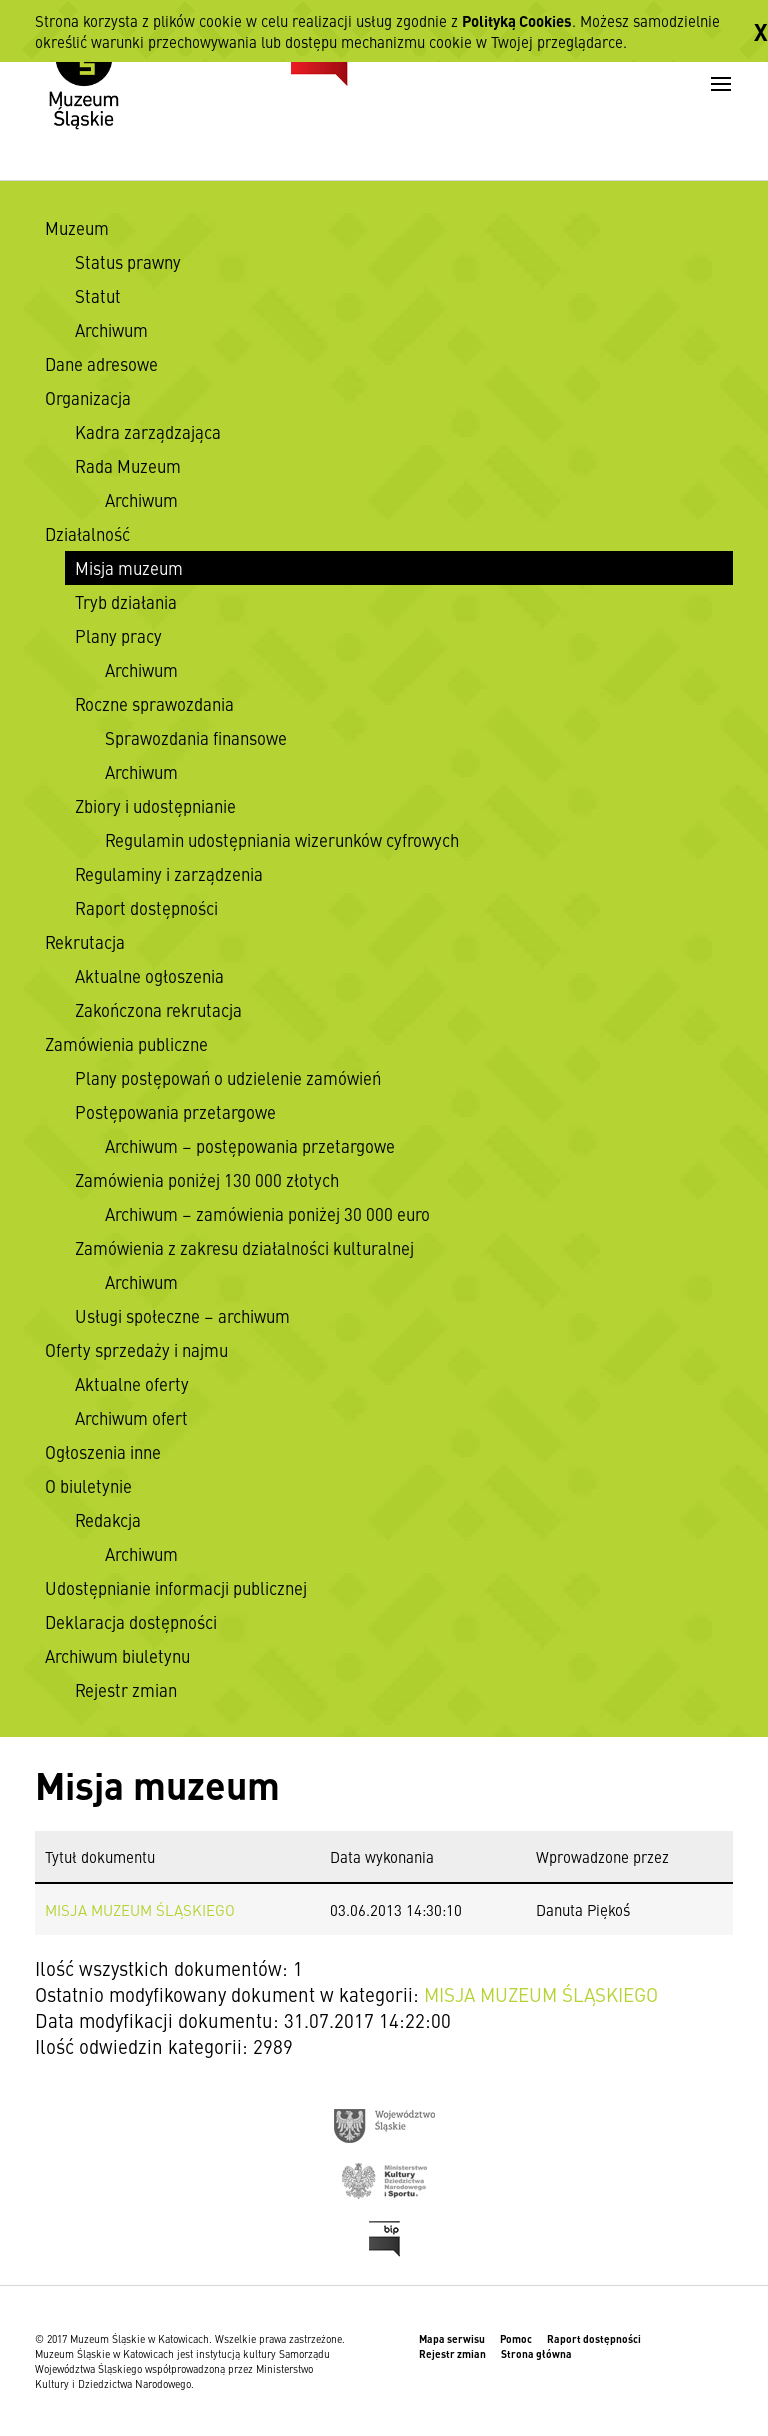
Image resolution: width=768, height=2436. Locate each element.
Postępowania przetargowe (175, 1112)
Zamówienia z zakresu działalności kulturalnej (244, 1248)
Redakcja (108, 1520)
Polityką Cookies (517, 20)
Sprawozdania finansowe (196, 738)
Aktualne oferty (132, 1384)
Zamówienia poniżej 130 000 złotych (207, 1180)
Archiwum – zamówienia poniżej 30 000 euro (267, 1214)
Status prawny (128, 262)
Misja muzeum (129, 568)
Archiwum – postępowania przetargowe (250, 1146)
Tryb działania (126, 602)
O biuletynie (88, 1486)
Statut (98, 296)
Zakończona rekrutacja (158, 1010)
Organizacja (88, 398)
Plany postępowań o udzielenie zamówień (228, 1078)
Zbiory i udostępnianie (155, 806)
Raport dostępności (146, 908)
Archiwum (111, 330)
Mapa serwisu (452, 2338)
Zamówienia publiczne (126, 1044)
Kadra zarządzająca (148, 432)
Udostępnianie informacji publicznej (176, 1588)
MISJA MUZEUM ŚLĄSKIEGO (140, 1909)
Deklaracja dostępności (131, 1622)
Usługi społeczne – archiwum (182, 1316)
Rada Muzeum (128, 466)
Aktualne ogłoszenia (149, 976)
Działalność (87, 534)
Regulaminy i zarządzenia (169, 874)
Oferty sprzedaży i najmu (136, 1350)
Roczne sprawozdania (154, 704)
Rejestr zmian (126, 1690)
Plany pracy (118, 636)
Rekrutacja (85, 942)
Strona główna (536, 2353)
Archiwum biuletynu (117, 1656)
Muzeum (77, 228)
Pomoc (516, 2338)
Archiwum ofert (131, 1418)
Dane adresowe (101, 364)
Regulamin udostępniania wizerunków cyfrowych (282, 840)
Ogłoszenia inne (103, 1452)
